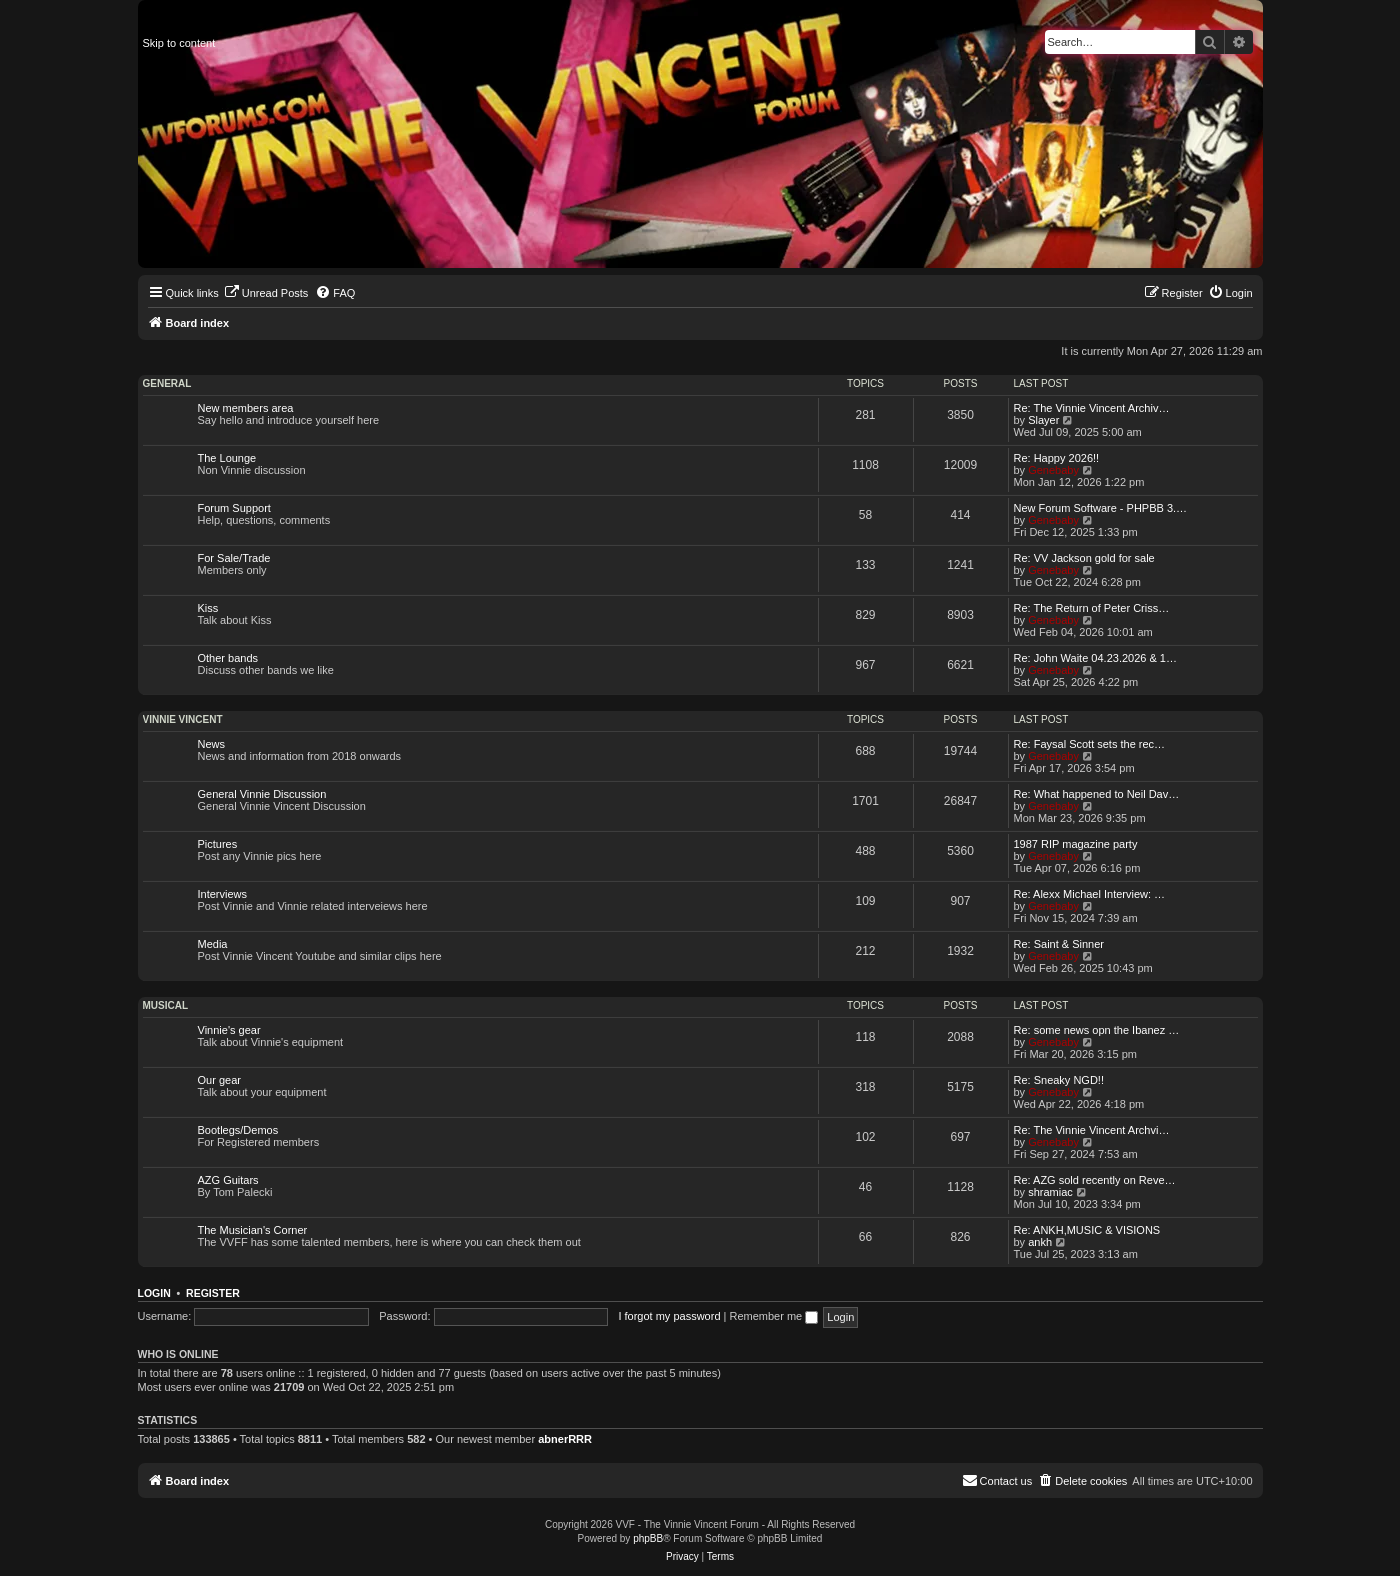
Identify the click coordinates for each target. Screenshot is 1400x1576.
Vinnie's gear (229, 1030)
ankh (1040, 1242)
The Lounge (227, 458)
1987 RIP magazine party (1076, 844)
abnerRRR (565, 1439)
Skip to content (179, 43)
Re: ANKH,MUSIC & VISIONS (1087, 1230)
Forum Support (234, 508)
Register (213, 1293)
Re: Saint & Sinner (1059, 944)
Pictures (218, 844)
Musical (166, 1005)
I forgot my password (669, 1316)
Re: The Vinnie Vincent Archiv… (1092, 408)
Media (213, 944)
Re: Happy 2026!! (1057, 458)
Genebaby (1053, 470)
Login (154, 1293)
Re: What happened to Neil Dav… (1097, 794)
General (167, 383)
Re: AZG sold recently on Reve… (1095, 1180)
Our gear (219, 1080)
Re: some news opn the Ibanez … (1097, 1030)
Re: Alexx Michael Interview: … (1090, 894)
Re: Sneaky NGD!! (1059, 1080)
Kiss (208, 608)
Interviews (223, 894)
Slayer (1043, 420)
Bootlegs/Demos (238, 1130)
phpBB (648, 1538)
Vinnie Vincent (183, 719)
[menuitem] (266, 293)
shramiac (1050, 1192)
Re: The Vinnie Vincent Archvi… (1092, 1130)
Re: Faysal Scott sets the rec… (1090, 744)
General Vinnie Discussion (262, 794)
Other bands (228, 658)
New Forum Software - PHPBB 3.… (1101, 508)
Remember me (773, 1316)
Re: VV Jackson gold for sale (1084, 558)
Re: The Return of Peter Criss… (1092, 608)
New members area (246, 408)
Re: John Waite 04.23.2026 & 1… (1095, 658)
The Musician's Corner (253, 1230)
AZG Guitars (228, 1180)
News (212, 744)
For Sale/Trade (234, 558)
